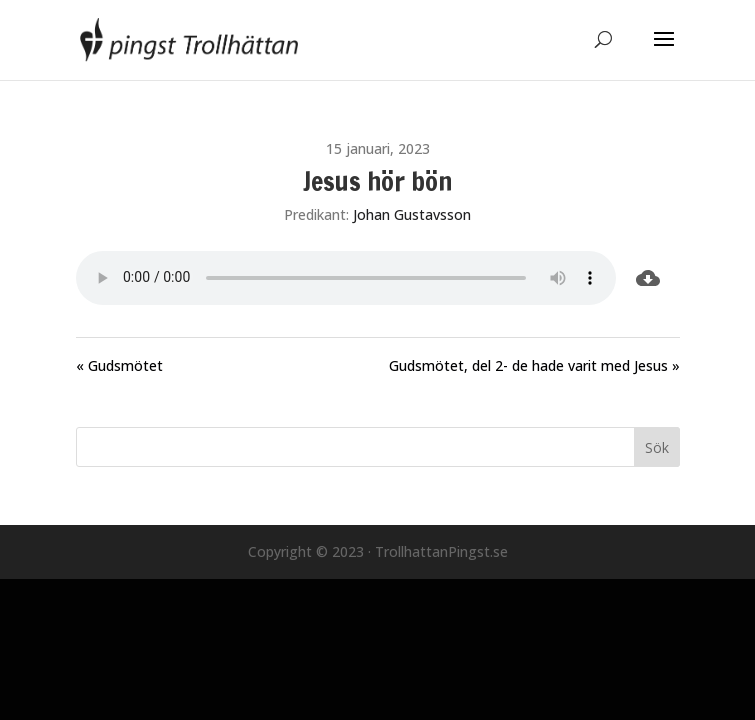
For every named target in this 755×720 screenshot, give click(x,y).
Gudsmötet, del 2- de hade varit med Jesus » (534, 365)
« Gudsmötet (119, 365)
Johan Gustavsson (412, 214)
